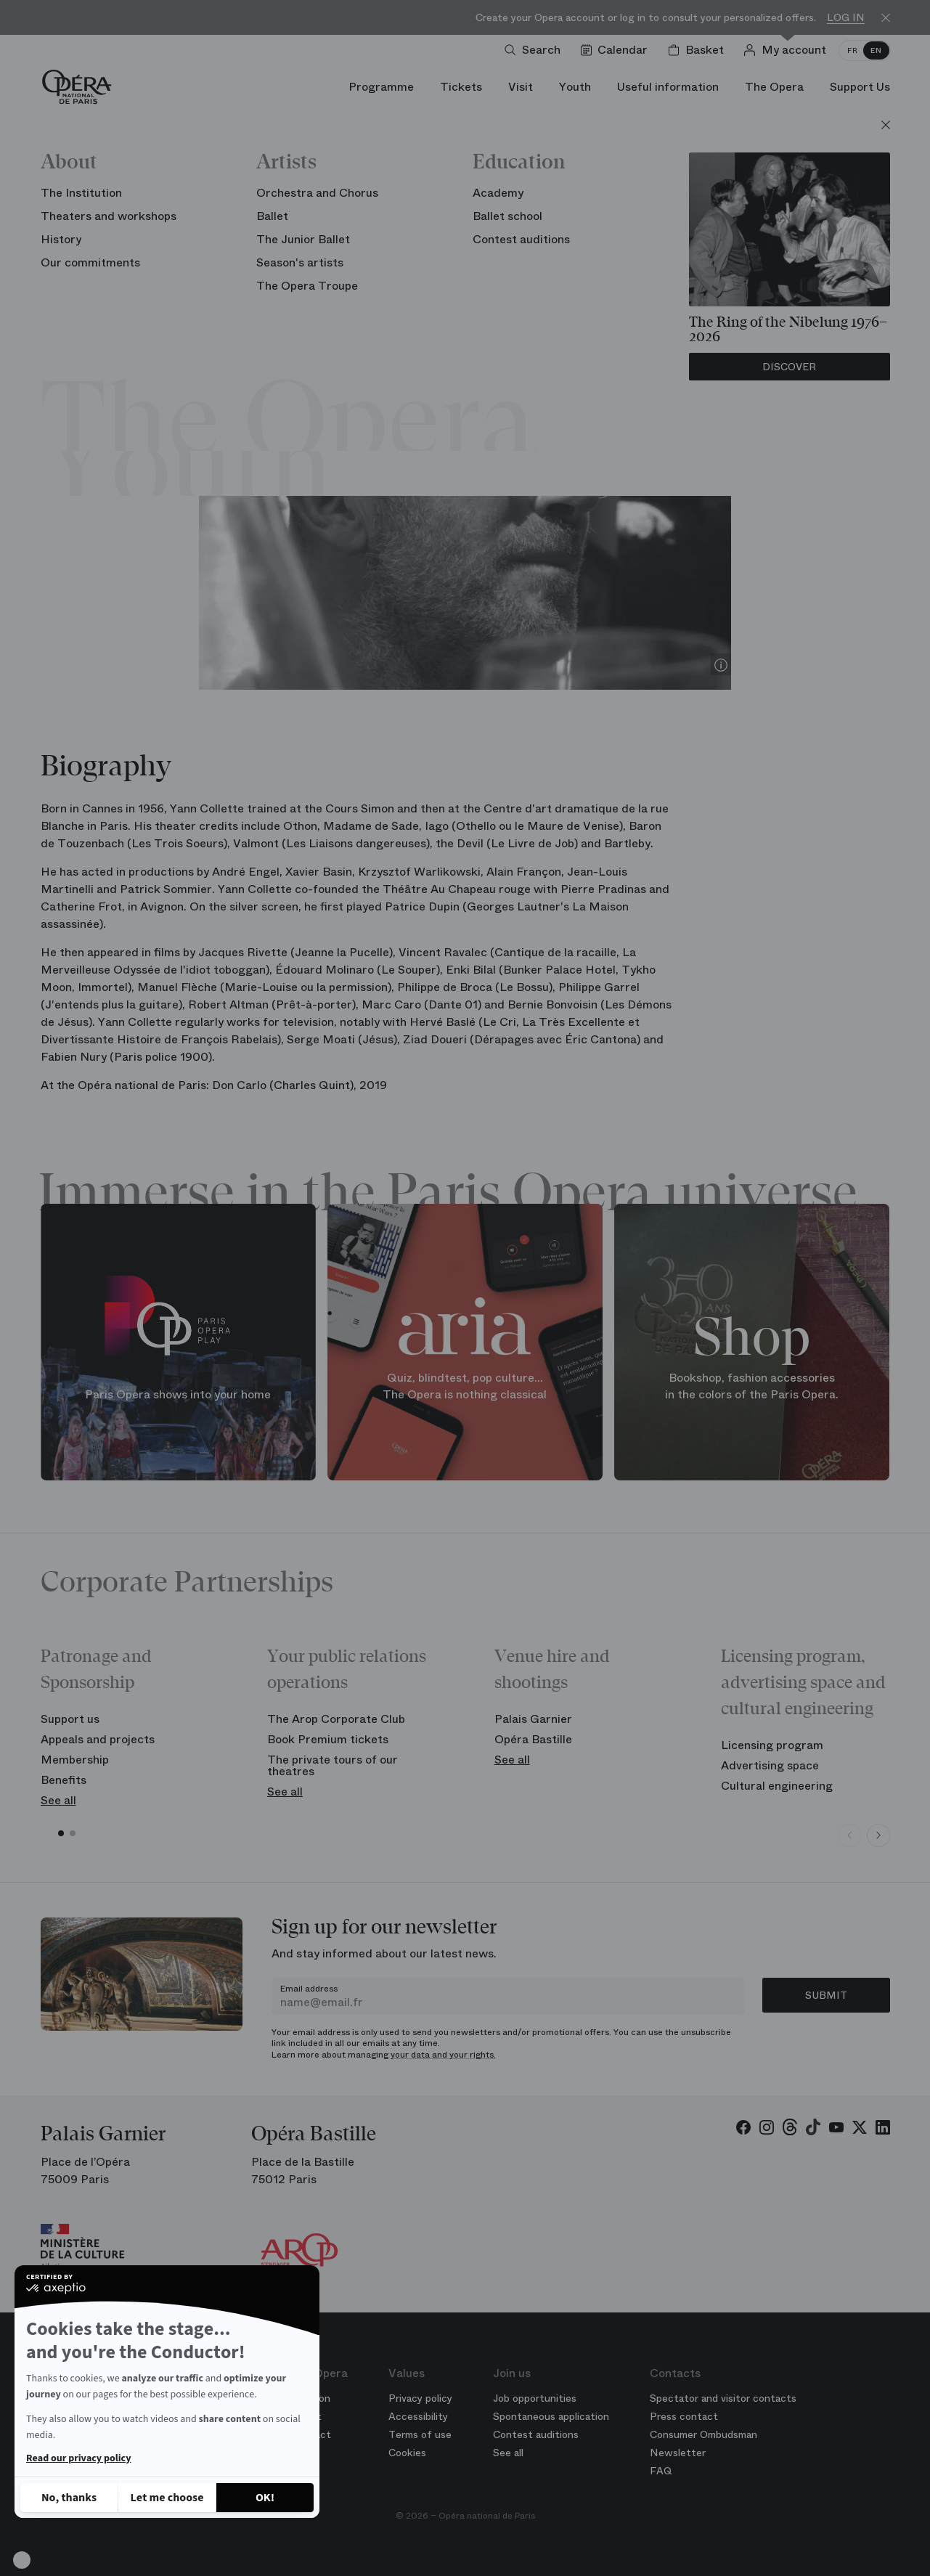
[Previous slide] (849, 1835)
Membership (75, 1759)
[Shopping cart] (699, 50)
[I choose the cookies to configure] (167, 2497)
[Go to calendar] (617, 50)
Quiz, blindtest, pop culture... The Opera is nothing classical (465, 1386)
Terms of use (420, 2434)
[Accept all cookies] (265, 2497)
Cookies (407, 2452)
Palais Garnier (533, 1719)
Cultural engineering (777, 1785)
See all (58, 1800)
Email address (309, 1988)
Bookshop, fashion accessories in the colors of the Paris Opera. (752, 1386)
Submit (826, 1995)
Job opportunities (534, 2398)
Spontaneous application (551, 2416)
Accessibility (418, 2416)
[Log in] (788, 50)
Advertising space (770, 1765)
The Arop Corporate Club (336, 1719)
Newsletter (678, 2452)
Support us (70, 1719)
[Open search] (535, 50)
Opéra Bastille (533, 1739)
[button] (21, 2560)
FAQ (661, 2470)
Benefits (63, 1780)
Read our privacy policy (78, 2458)
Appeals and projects (98, 1739)
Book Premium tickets (327, 1739)
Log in (846, 18)
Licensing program (772, 1745)
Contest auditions (536, 2434)
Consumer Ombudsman (703, 2434)
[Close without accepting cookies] (69, 2497)
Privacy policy (420, 2398)
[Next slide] (878, 1835)
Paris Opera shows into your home (178, 1393)
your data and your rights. (443, 2054)
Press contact (684, 2416)
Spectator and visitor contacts (723, 2398)
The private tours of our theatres (332, 1765)
